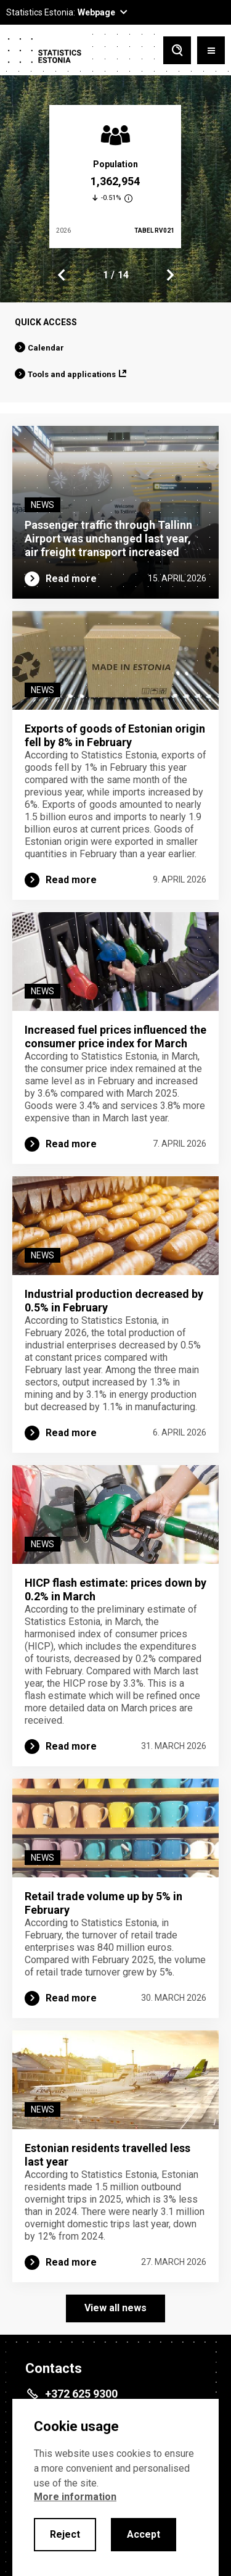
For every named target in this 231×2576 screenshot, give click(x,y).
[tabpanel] (115, 176)
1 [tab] (105, 275)
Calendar (46, 347)
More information (75, 2497)
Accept (143, 2534)
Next (169, 275)
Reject (65, 2534)
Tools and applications (72, 374)
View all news (115, 2308)
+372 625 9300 (81, 2393)
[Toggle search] (177, 50)
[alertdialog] (115, 2487)
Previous (61, 275)
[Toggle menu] (211, 50)
